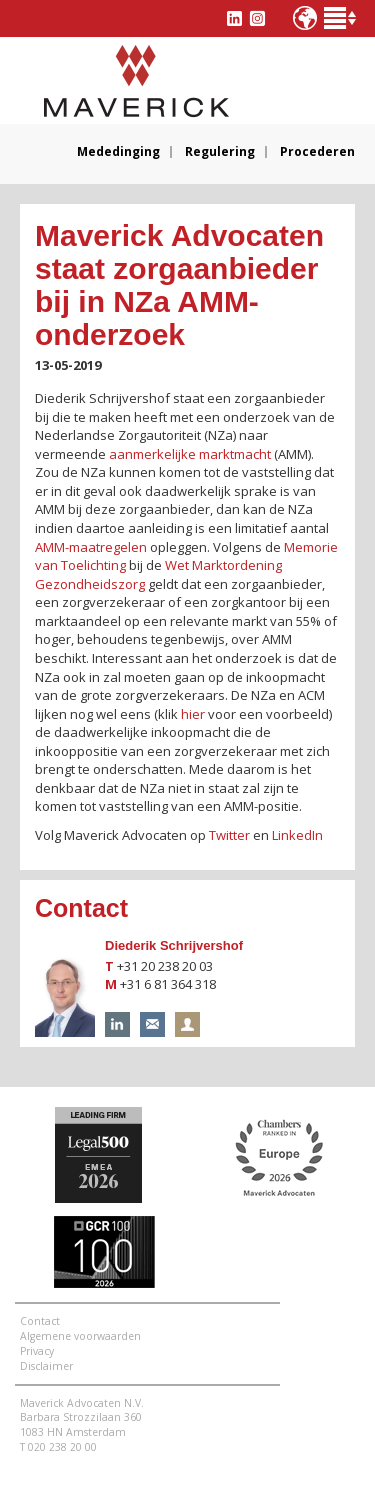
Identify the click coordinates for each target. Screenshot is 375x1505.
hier (193, 714)
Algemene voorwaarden (80, 1336)
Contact (40, 1321)
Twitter (229, 835)
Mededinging (118, 152)
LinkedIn (297, 835)
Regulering (220, 152)
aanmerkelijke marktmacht (190, 454)
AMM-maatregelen (91, 547)
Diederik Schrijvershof (174, 945)
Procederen (317, 152)
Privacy (37, 1351)
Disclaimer (46, 1366)
